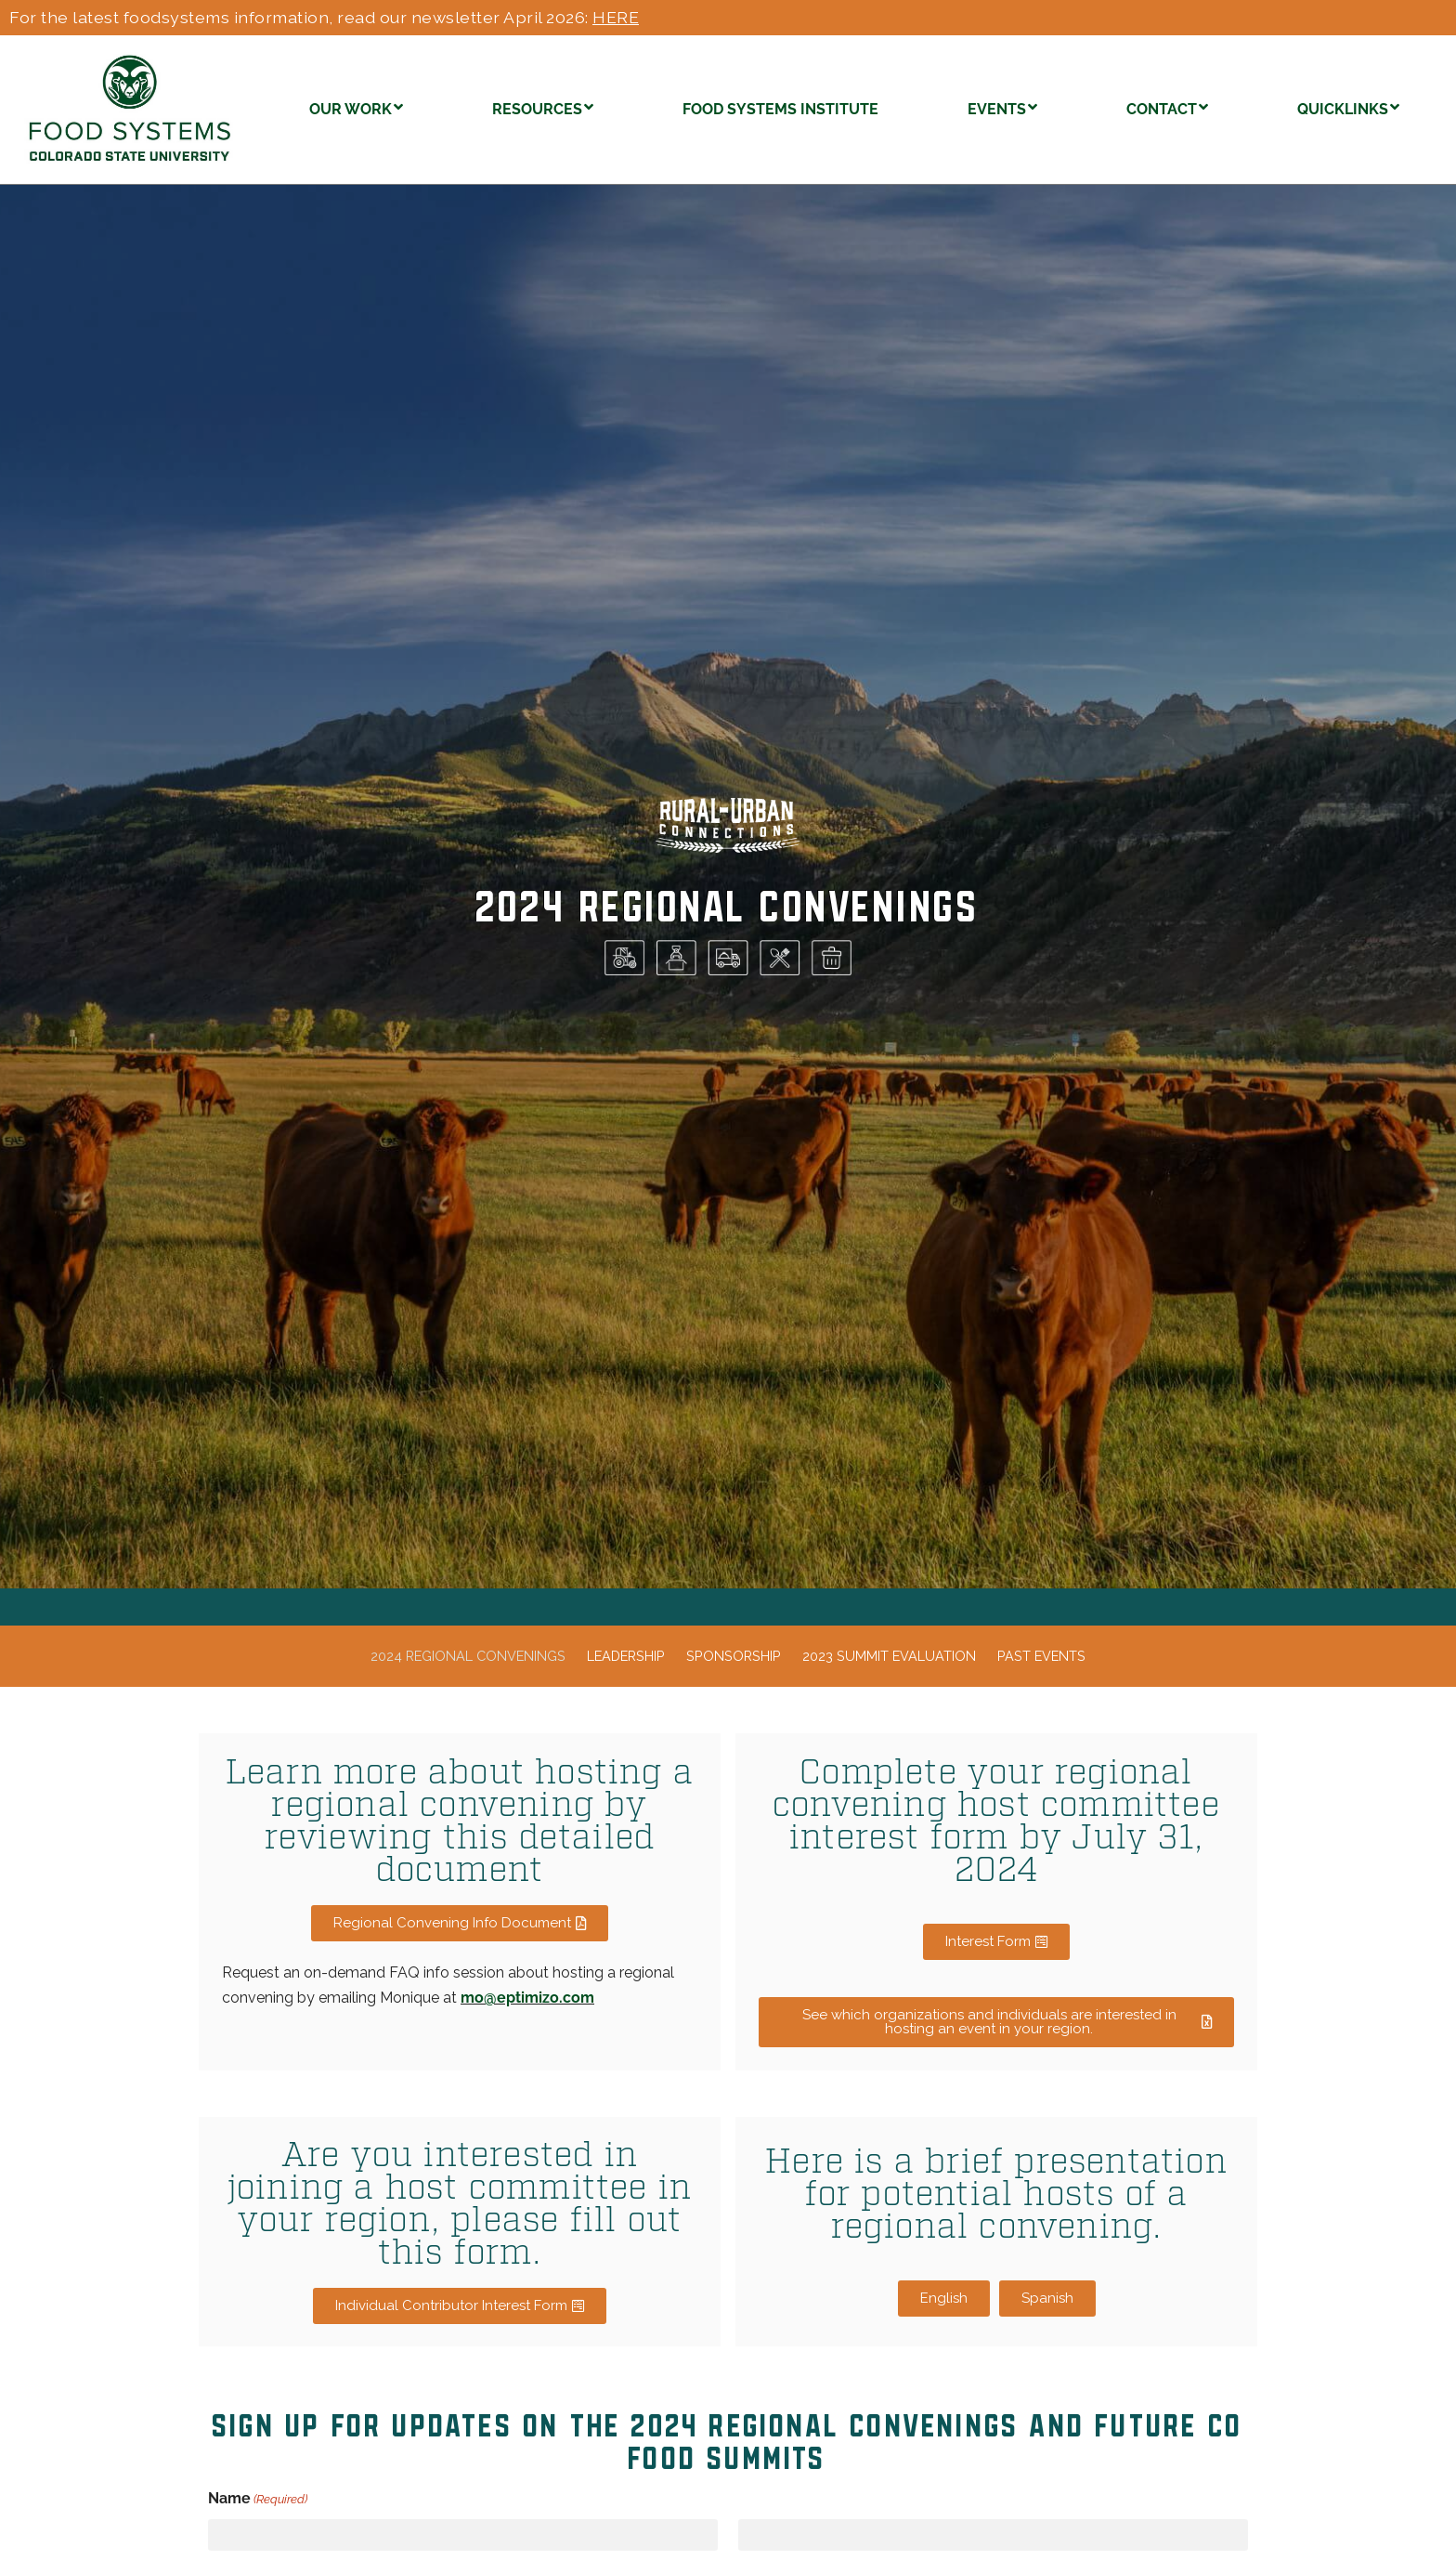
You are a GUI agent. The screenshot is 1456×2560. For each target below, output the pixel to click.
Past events (1041, 1656)
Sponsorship (733, 1656)
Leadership (626, 1656)
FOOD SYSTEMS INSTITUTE (780, 109)
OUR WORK (356, 107)
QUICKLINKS (1348, 107)
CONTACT (1167, 107)
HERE (615, 17)
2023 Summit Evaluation (889, 1656)
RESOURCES (542, 107)
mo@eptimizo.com (527, 1997)
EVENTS (1002, 107)
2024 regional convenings (468, 1656)
